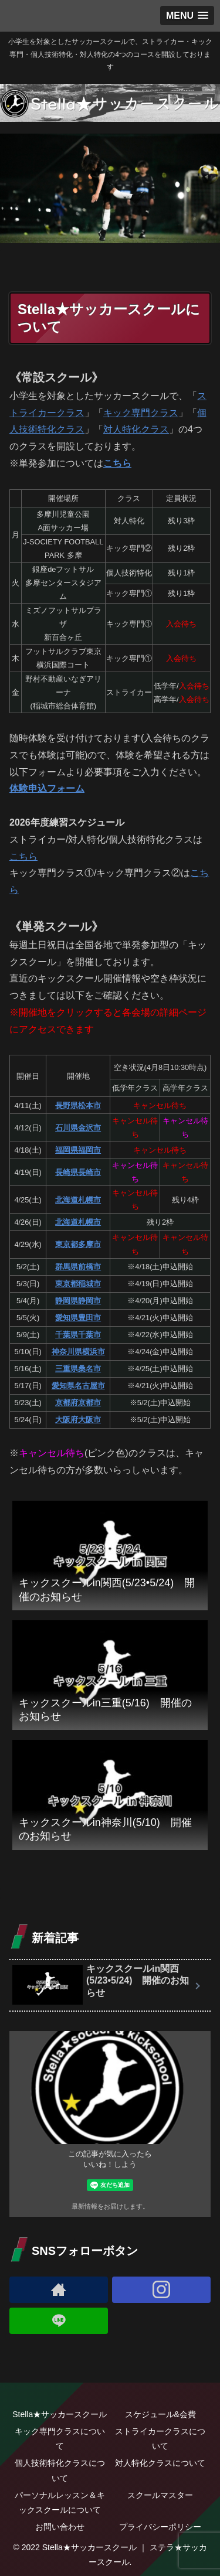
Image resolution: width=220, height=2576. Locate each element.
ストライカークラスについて (160, 2439)
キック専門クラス (140, 413)
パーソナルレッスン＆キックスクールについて (60, 2502)
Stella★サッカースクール (59, 2414)
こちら (117, 463)
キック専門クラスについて (60, 2439)
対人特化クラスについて (160, 2463)
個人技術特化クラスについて (60, 2470)
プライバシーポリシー (160, 2526)
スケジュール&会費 (160, 2414)
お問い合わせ (59, 2526)
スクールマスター (160, 2495)
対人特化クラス (136, 429)
